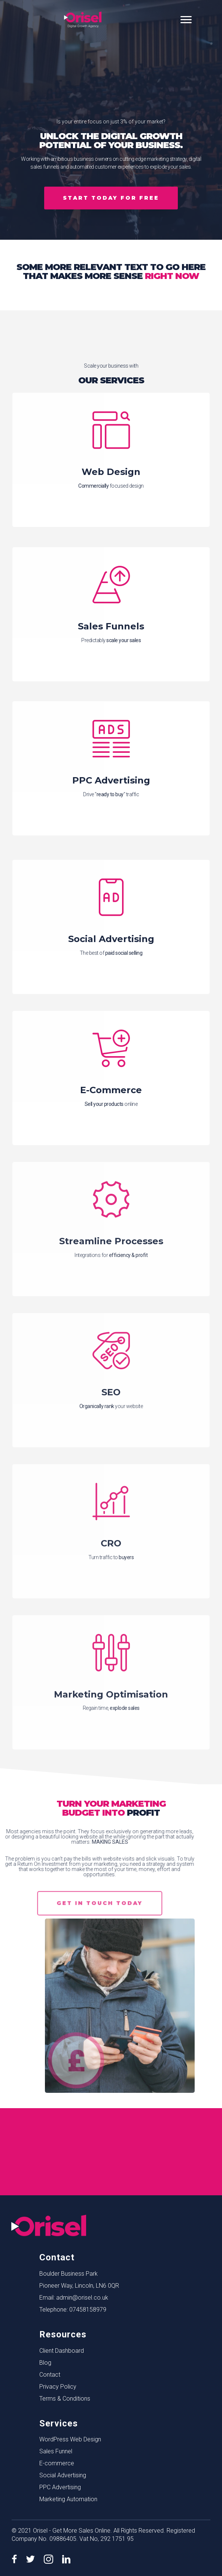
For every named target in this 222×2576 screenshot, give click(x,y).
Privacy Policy (57, 2386)
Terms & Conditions (64, 2398)
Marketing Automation (68, 2499)
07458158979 (87, 2309)
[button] (111, 198)
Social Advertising (62, 2475)
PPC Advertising (60, 2487)
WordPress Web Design (70, 2439)
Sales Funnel (55, 2451)
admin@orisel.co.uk (82, 2297)
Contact (49, 2374)
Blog (45, 2362)
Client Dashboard (61, 2350)
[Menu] (186, 19)
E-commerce (56, 2463)
